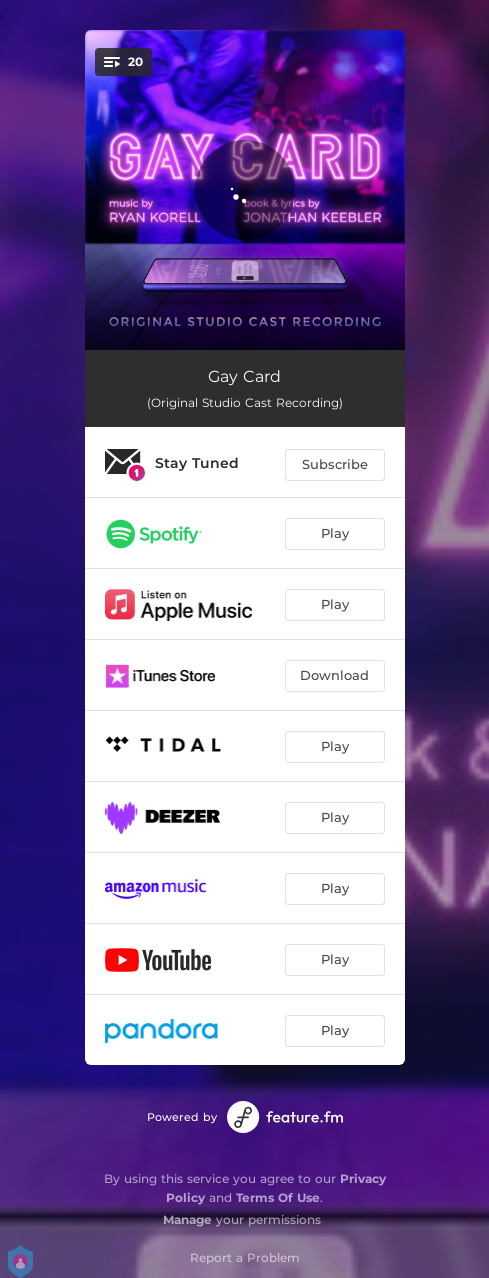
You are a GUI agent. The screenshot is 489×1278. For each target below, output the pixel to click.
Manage (187, 1219)
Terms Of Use (278, 1197)
